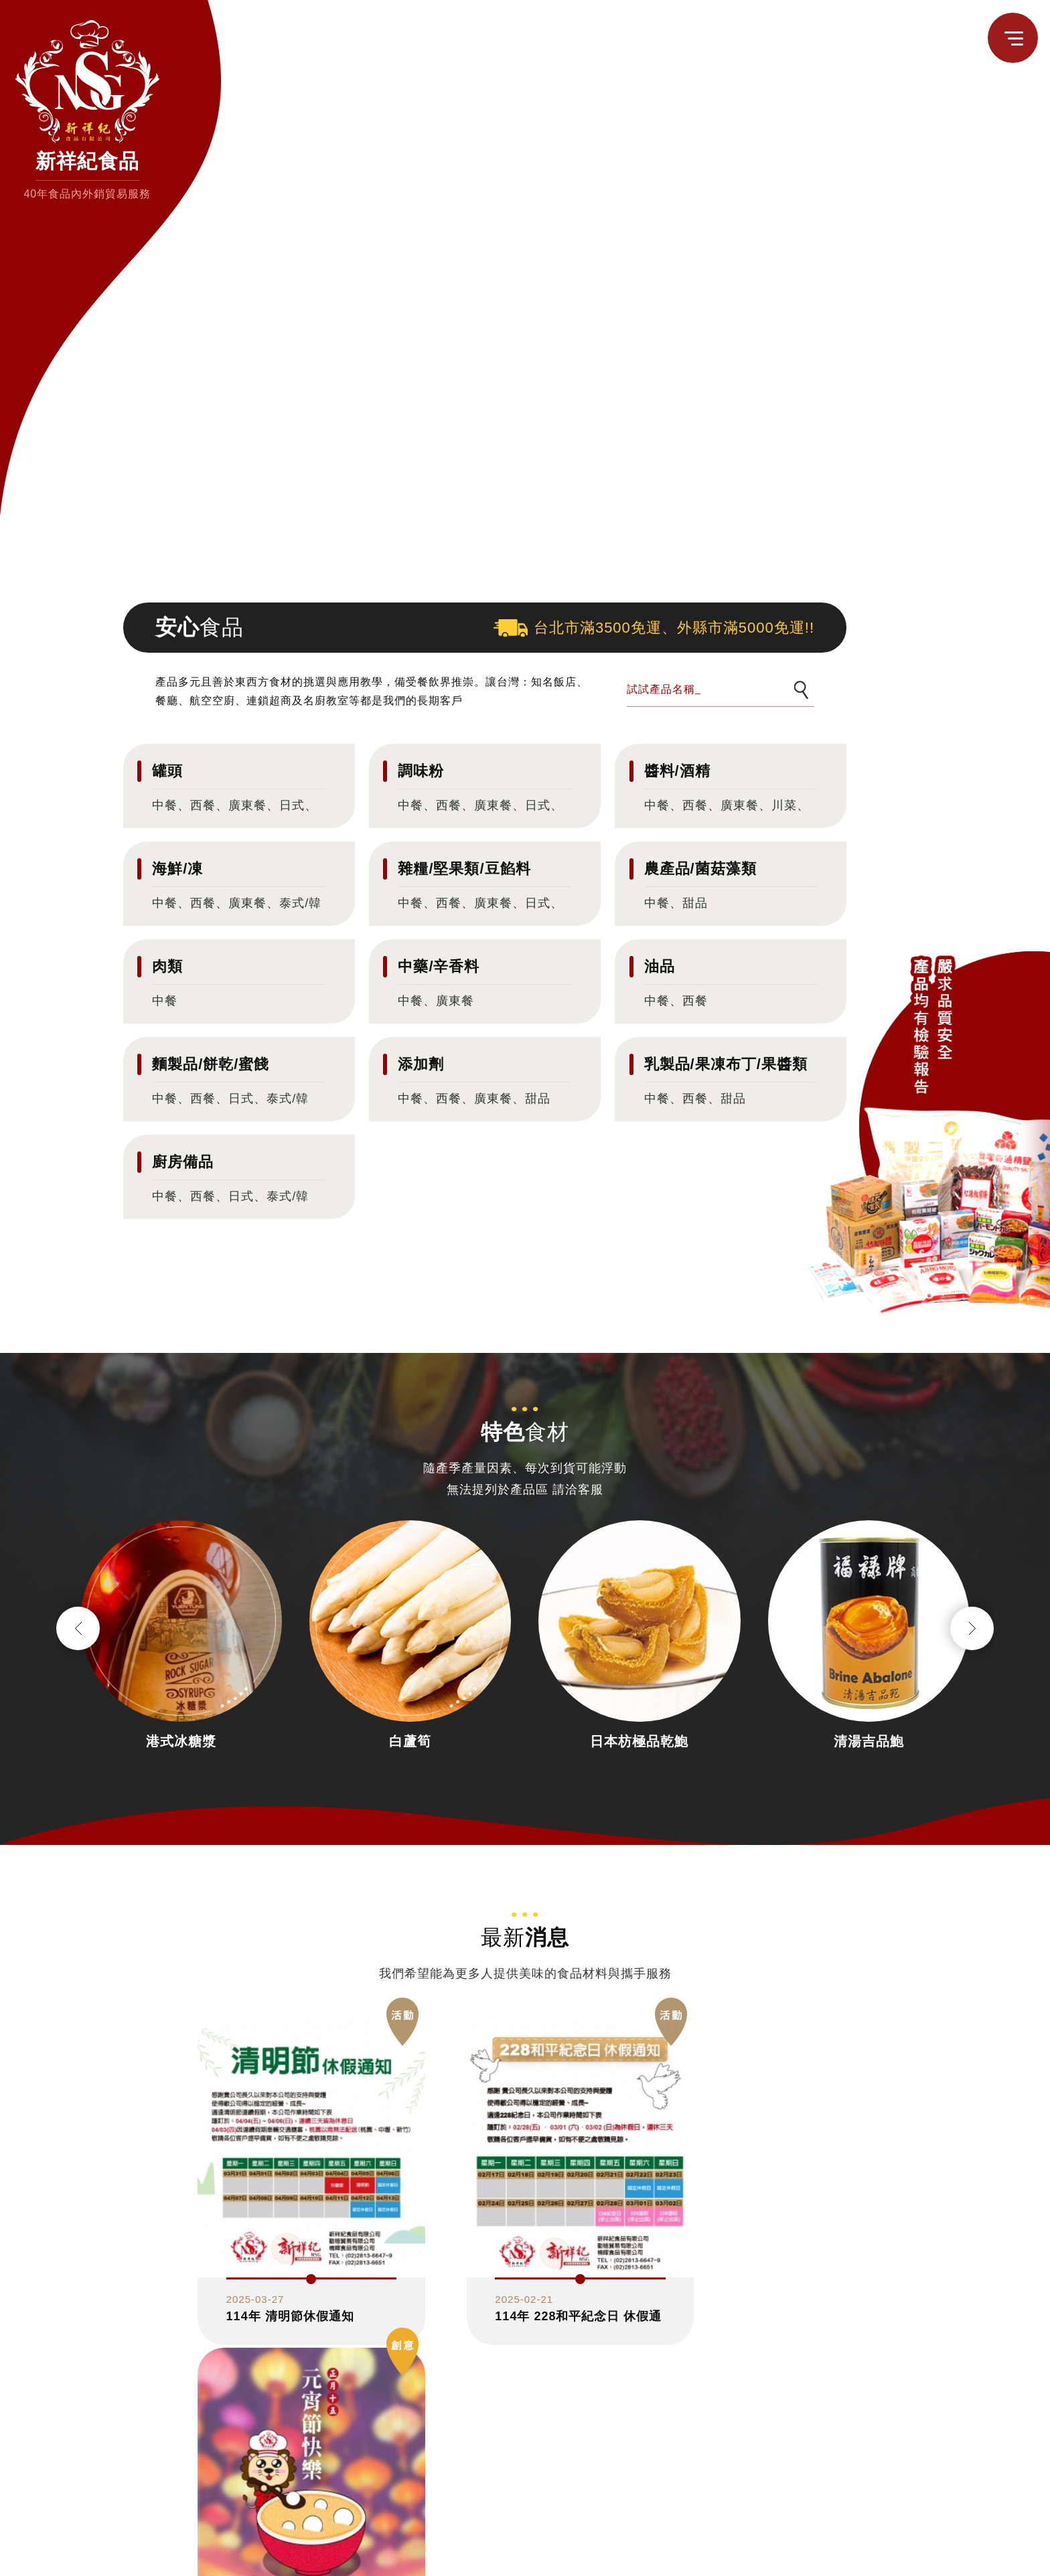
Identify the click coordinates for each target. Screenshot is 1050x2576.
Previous (78, 1628)
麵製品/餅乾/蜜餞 (210, 1064)
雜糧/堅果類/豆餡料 (464, 868)
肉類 (167, 966)
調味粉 (421, 770)
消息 (857, 2555)
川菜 (784, 805)
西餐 (203, 805)
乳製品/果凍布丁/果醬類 (726, 1064)
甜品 (695, 903)
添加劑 (421, 1064)
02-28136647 (263, 2512)
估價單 (947, 2555)
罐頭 (167, 770)
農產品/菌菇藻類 (700, 868)
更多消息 (525, 2352)
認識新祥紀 (756, 2555)
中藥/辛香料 (438, 966)
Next (972, 1628)
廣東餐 (247, 805)
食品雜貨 (814, 2555)
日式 (292, 805)
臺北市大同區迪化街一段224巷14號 (338, 2561)
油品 (659, 966)
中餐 (164, 805)
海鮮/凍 (177, 868)
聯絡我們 (899, 2555)
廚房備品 (183, 1161)
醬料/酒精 (677, 770)
